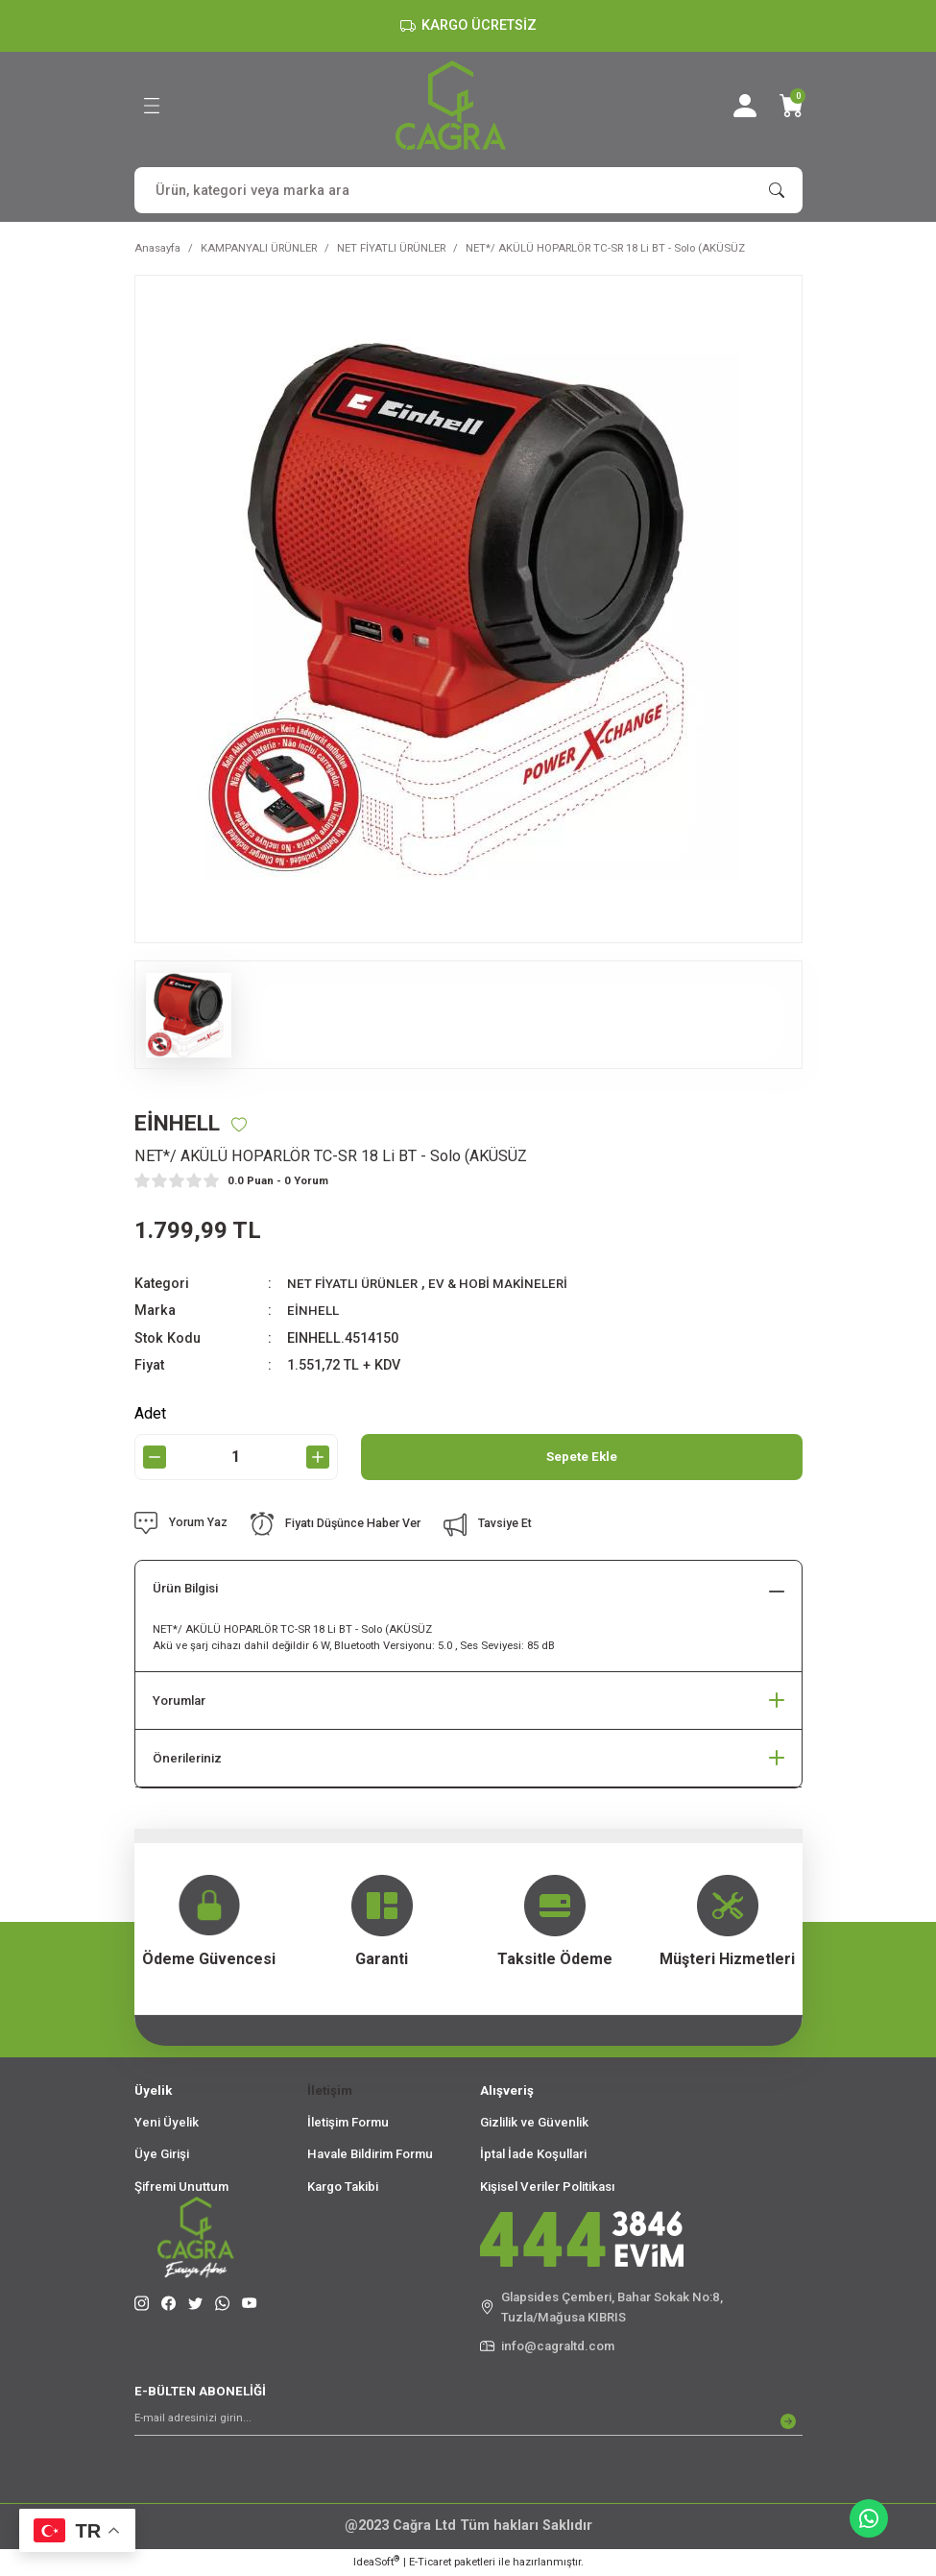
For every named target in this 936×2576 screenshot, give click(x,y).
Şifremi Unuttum (181, 2187)
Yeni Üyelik (166, 2123)
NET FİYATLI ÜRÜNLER (357, 1284)
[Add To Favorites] (248, 1124)
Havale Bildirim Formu (370, 2156)
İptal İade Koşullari (533, 2156)
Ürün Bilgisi (185, 1590)
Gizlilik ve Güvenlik (534, 2123)
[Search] (468, 190)
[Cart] (791, 105)
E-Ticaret (430, 2562)
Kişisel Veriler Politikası (547, 2187)
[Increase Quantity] (318, 1458)
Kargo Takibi (342, 2187)
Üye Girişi (161, 2156)
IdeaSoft (376, 2562)
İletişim (329, 2091)
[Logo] (451, 105)
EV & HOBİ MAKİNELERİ (512, 1284)
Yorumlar (179, 1701)
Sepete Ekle (581, 1457)
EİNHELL (314, 1311)
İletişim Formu (348, 2123)
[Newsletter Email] (468, 2422)
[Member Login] (744, 105)
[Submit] (788, 2422)
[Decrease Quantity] (154, 1458)
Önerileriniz (187, 1759)
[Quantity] (236, 1458)
